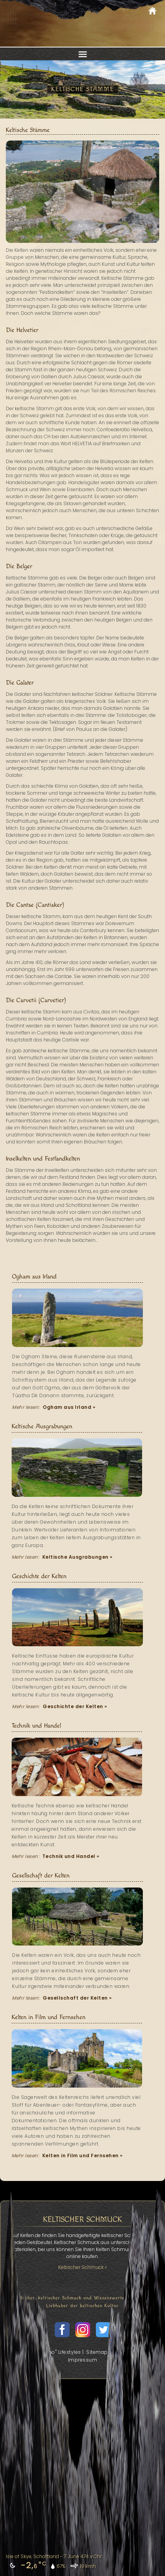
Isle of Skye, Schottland (32, 2556)
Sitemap (97, 2352)
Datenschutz (130, 2352)
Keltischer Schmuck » (82, 2267)
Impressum (82, 2360)
